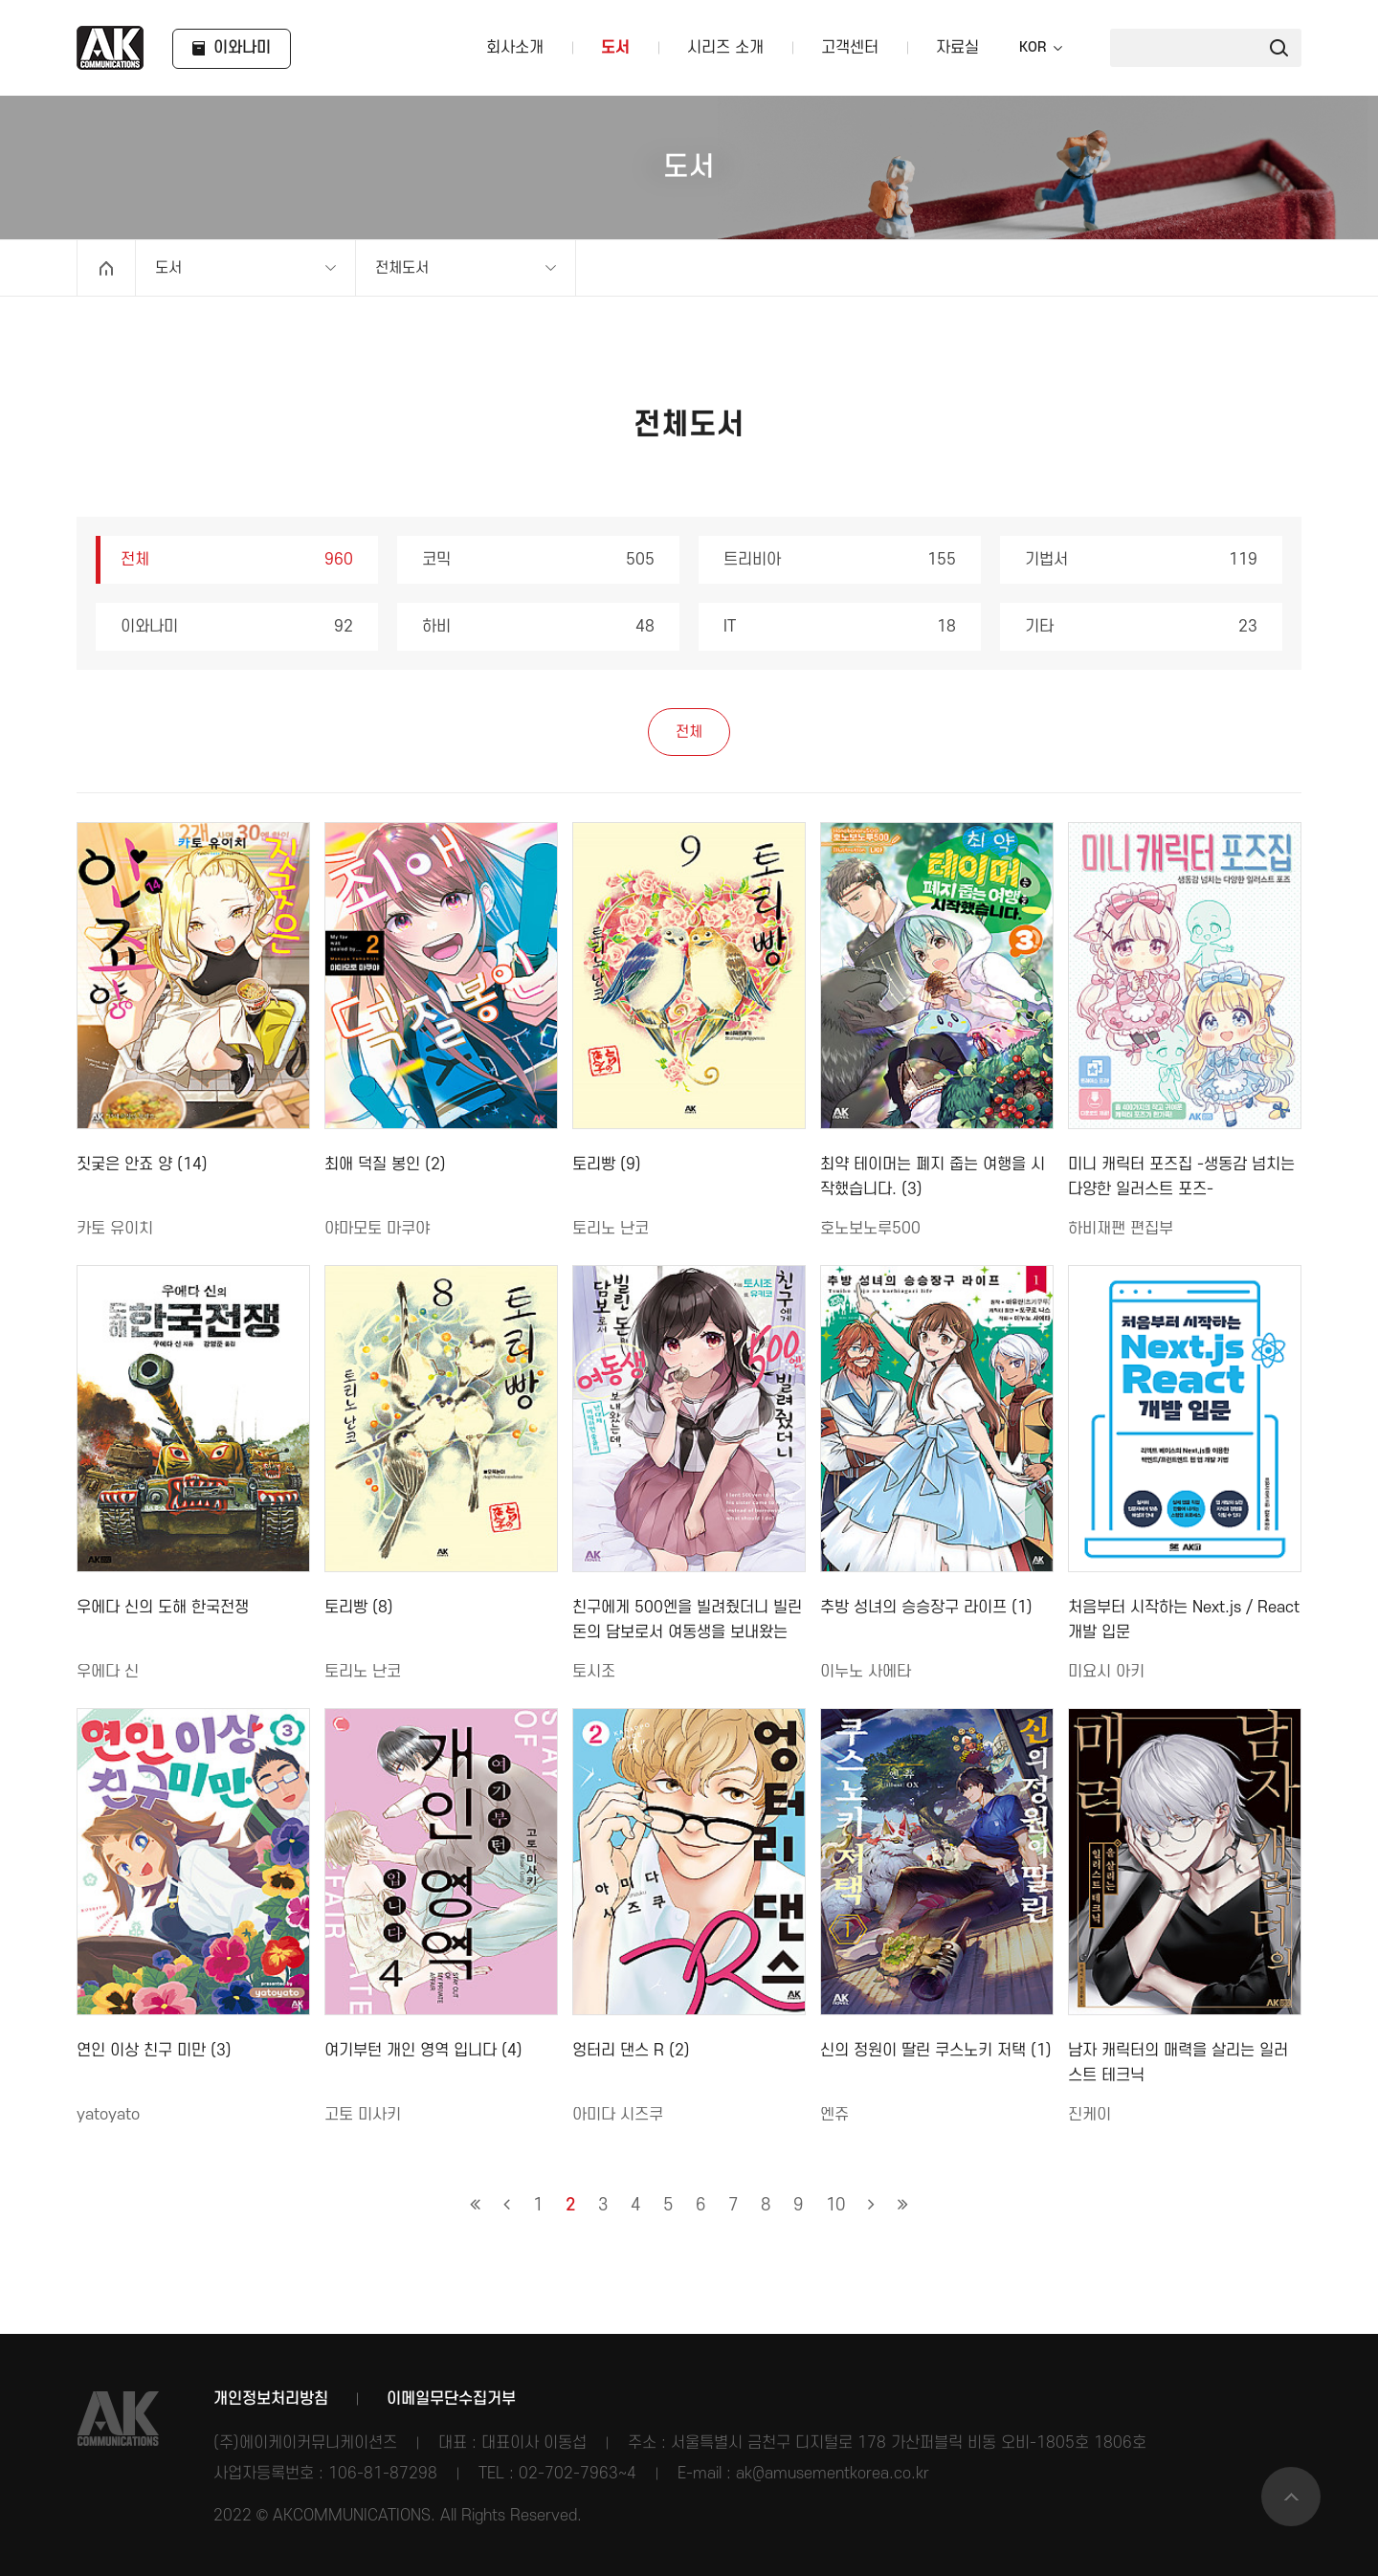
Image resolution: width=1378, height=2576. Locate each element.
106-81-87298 (382, 2473)
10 (835, 2205)
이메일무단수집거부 (451, 2399)
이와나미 (237, 627)
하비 (538, 627)
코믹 (538, 560)
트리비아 (839, 560)
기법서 (1141, 560)
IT (839, 627)
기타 (1141, 627)
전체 (237, 560)
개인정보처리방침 (270, 2399)
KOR (1032, 48)
